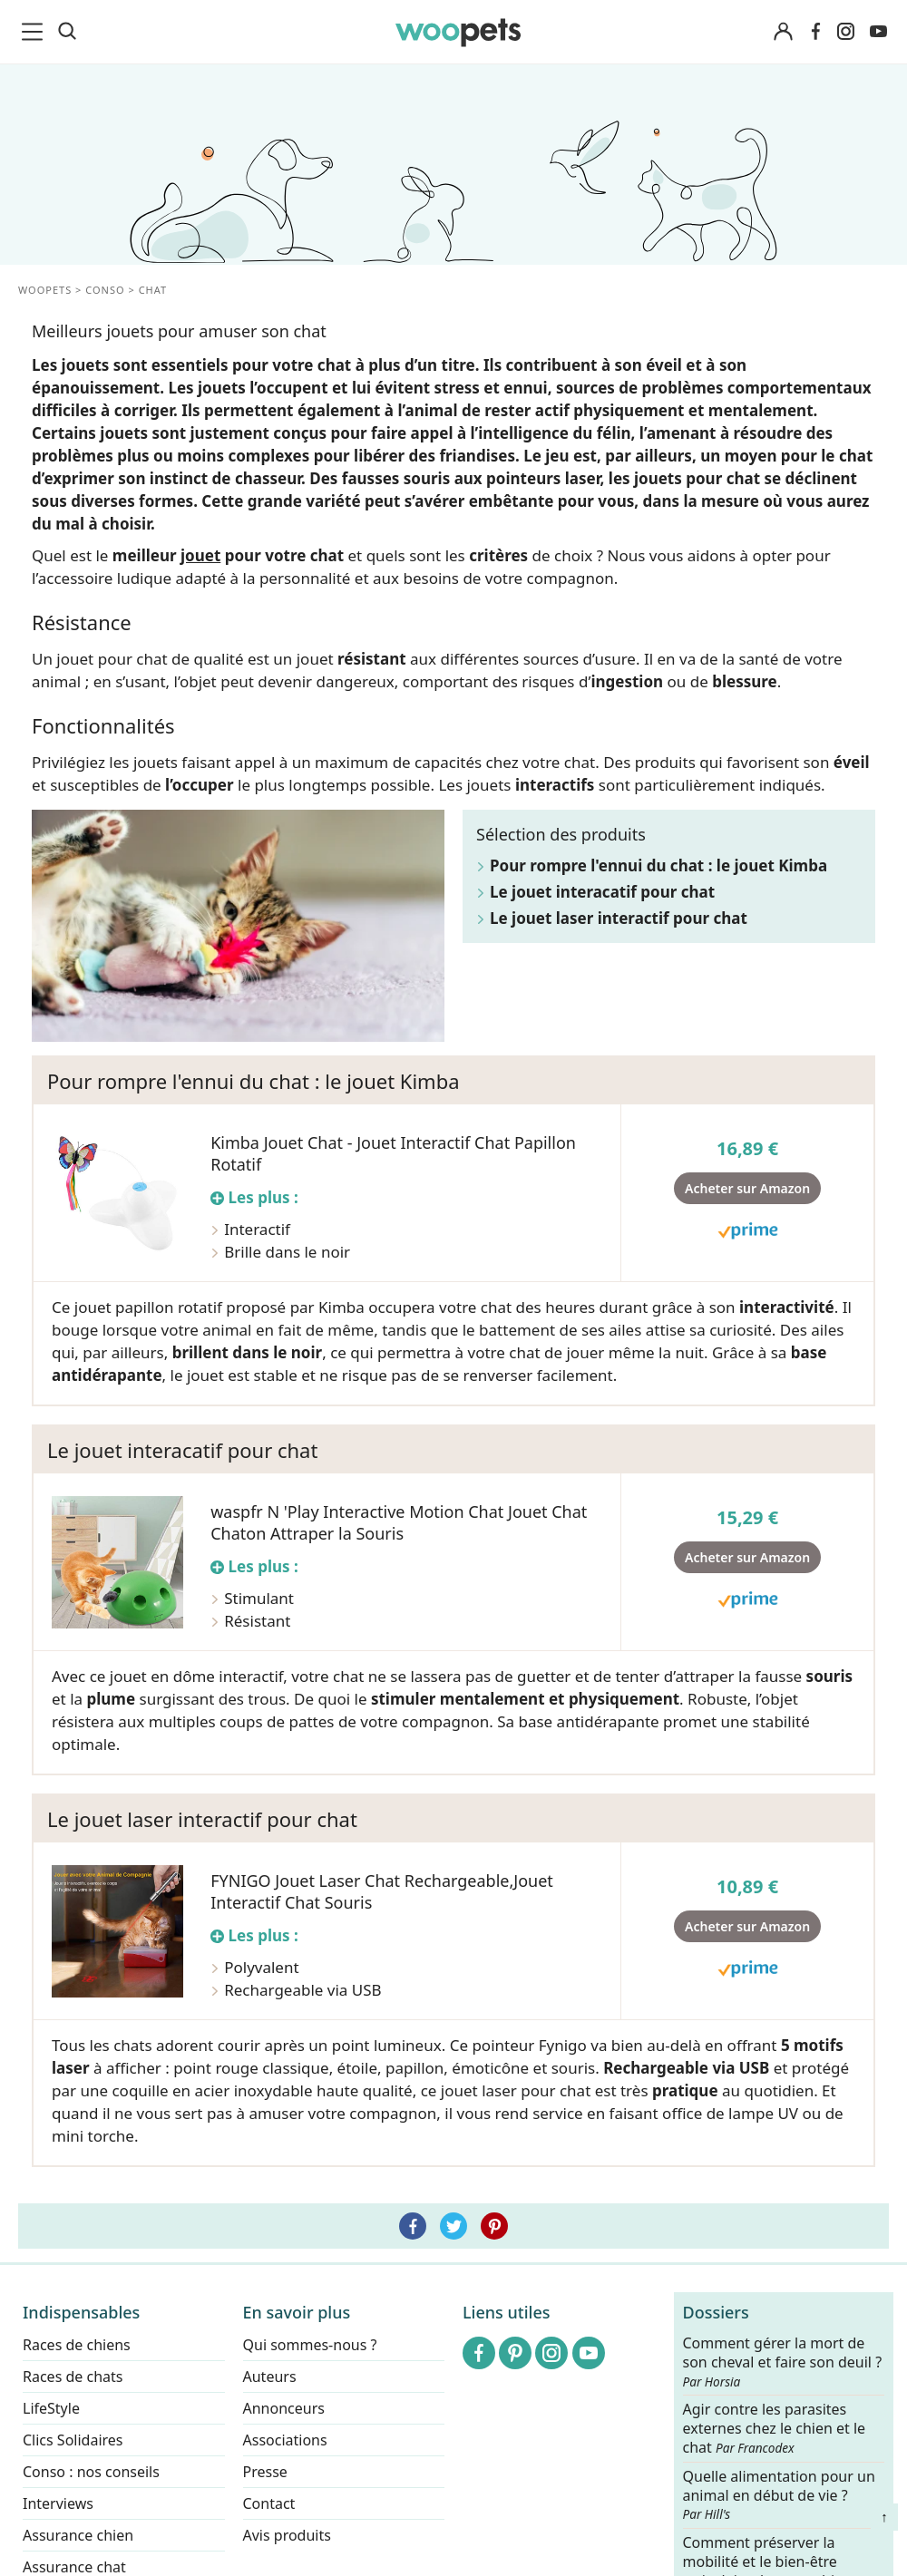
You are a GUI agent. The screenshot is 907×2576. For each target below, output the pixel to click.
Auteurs (270, 2376)
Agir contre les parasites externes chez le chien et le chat (774, 2429)
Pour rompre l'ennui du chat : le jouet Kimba (658, 865)
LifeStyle (51, 2408)
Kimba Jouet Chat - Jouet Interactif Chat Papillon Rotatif (393, 1153)
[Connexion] (783, 32)
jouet (200, 555)
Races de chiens (77, 2345)
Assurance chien (78, 2535)
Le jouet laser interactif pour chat (618, 918)
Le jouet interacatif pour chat (602, 891)
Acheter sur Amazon (747, 1188)
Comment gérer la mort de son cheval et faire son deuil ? (783, 2362)
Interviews (58, 2503)
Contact (269, 2503)
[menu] (35, 32)
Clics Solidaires (73, 2440)
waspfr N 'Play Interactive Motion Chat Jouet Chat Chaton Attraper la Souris (398, 1522)
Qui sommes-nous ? (310, 2345)
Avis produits (287, 2535)
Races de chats (72, 2376)
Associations (285, 2440)
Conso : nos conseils (91, 2472)
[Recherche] (67, 31)
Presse (265, 2472)
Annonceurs (284, 2408)
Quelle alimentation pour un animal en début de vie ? (779, 2495)
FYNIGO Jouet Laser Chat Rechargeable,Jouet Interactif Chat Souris (381, 1891)
